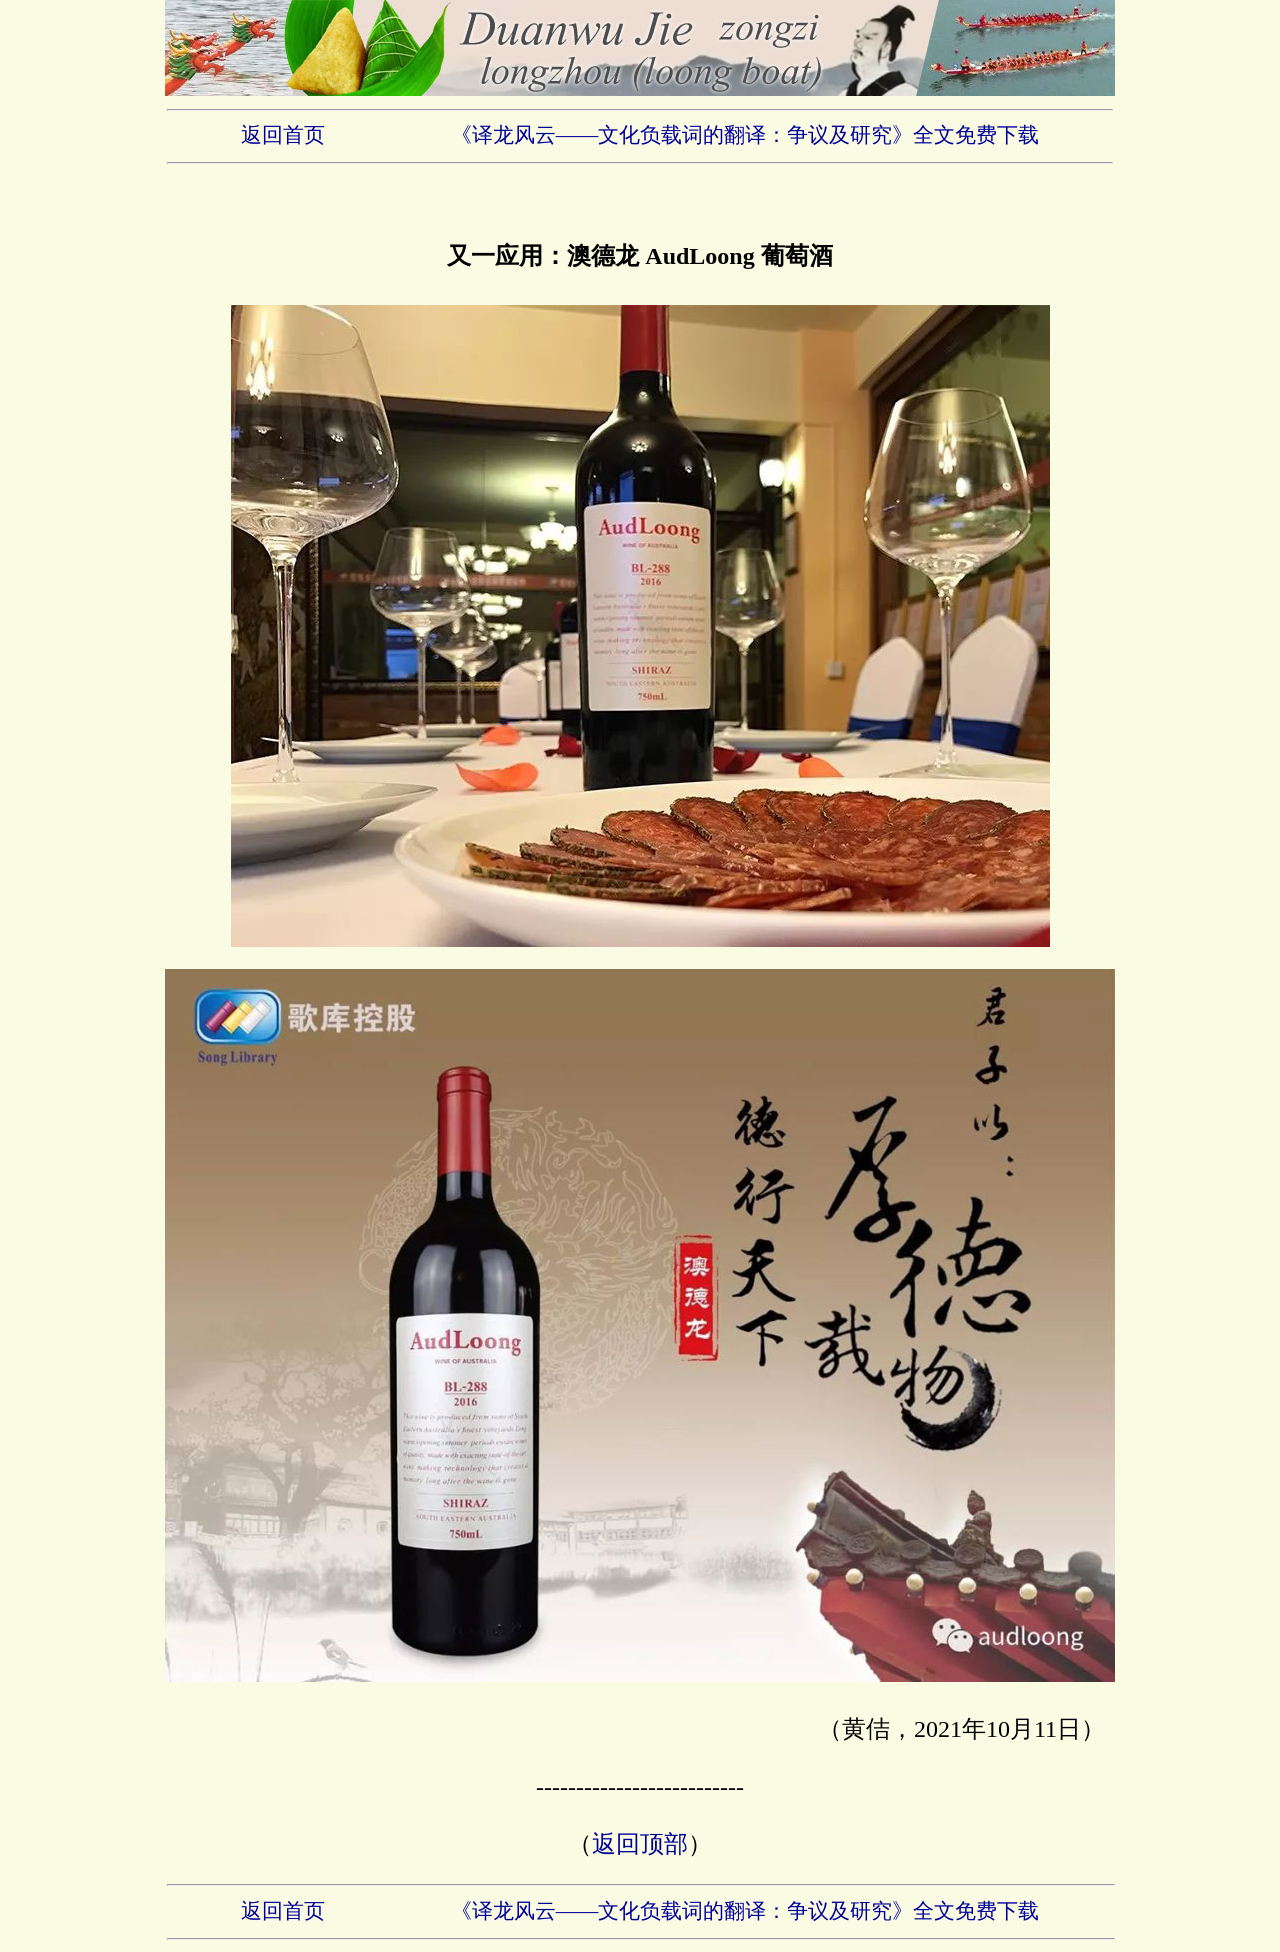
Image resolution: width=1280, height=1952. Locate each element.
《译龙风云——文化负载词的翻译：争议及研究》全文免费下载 (745, 135)
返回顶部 (640, 1844)
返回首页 (283, 135)
